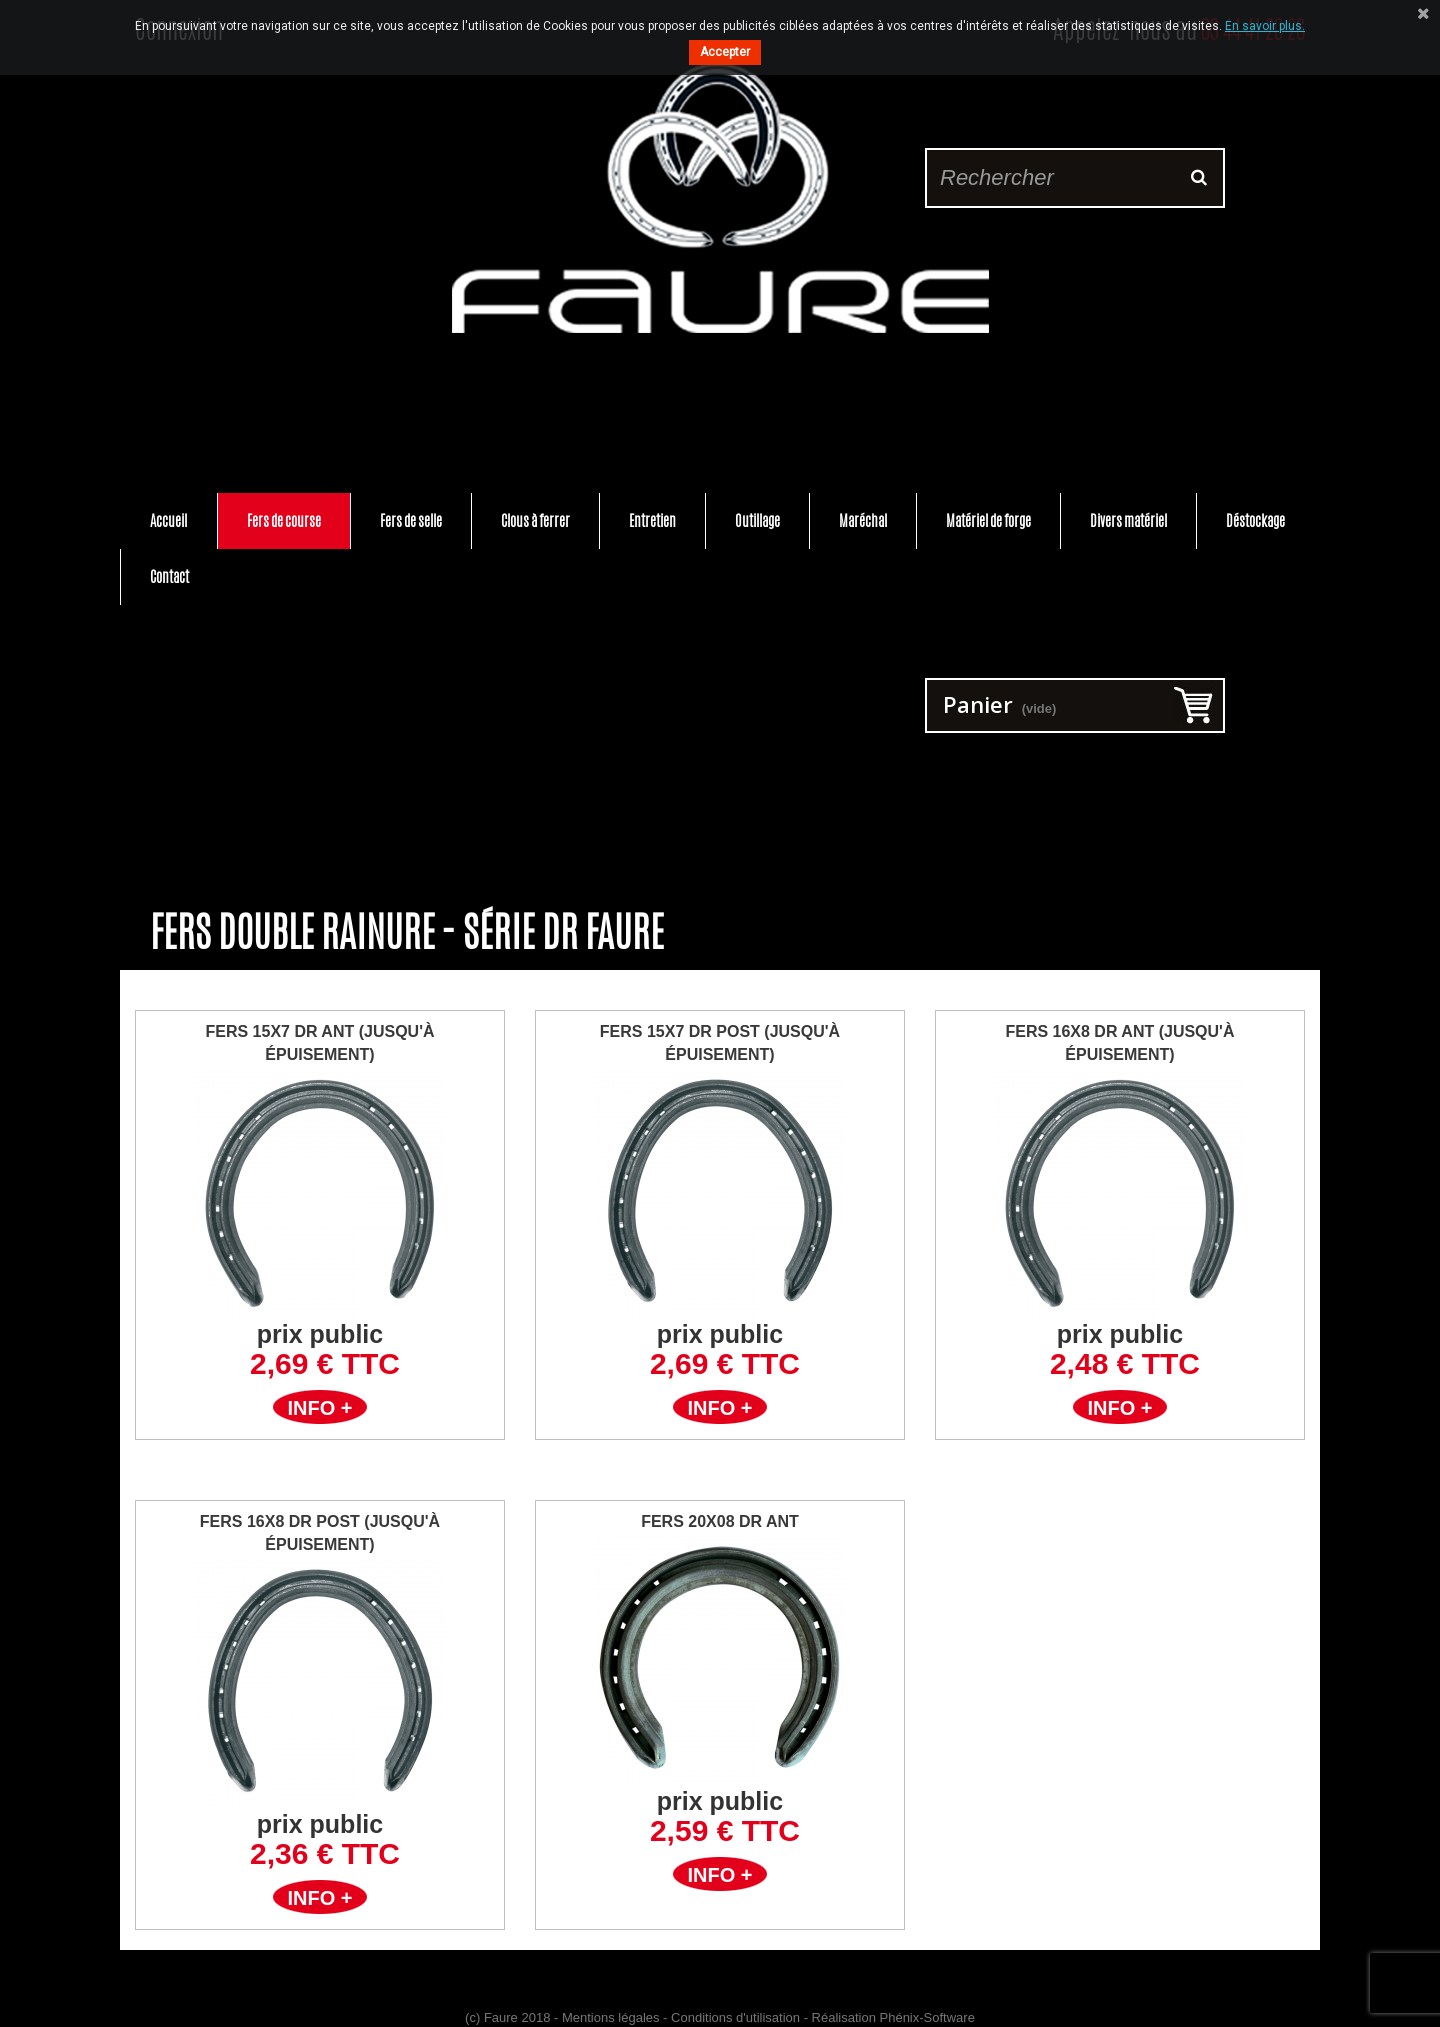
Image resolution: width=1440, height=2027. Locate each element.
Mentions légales (611, 2017)
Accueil (168, 520)
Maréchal (863, 520)
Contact (169, 576)
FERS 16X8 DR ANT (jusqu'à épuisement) (1119, 1043)
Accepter (725, 52)
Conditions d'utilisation (735, 2017)
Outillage (757, 520)
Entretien (652, 520)
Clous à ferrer (535, 520)
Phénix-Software (927, 2017)
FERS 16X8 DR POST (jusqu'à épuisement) (320, 1533)
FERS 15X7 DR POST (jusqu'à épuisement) (720, 1043)
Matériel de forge (988, 520)
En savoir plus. (1265, 26)
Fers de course (284, 520)
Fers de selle (411, 520)
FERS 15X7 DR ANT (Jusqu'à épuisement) (319, 1043)
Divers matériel (1128, 520)
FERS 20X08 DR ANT (720, 1521)
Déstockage (1255, 520)
